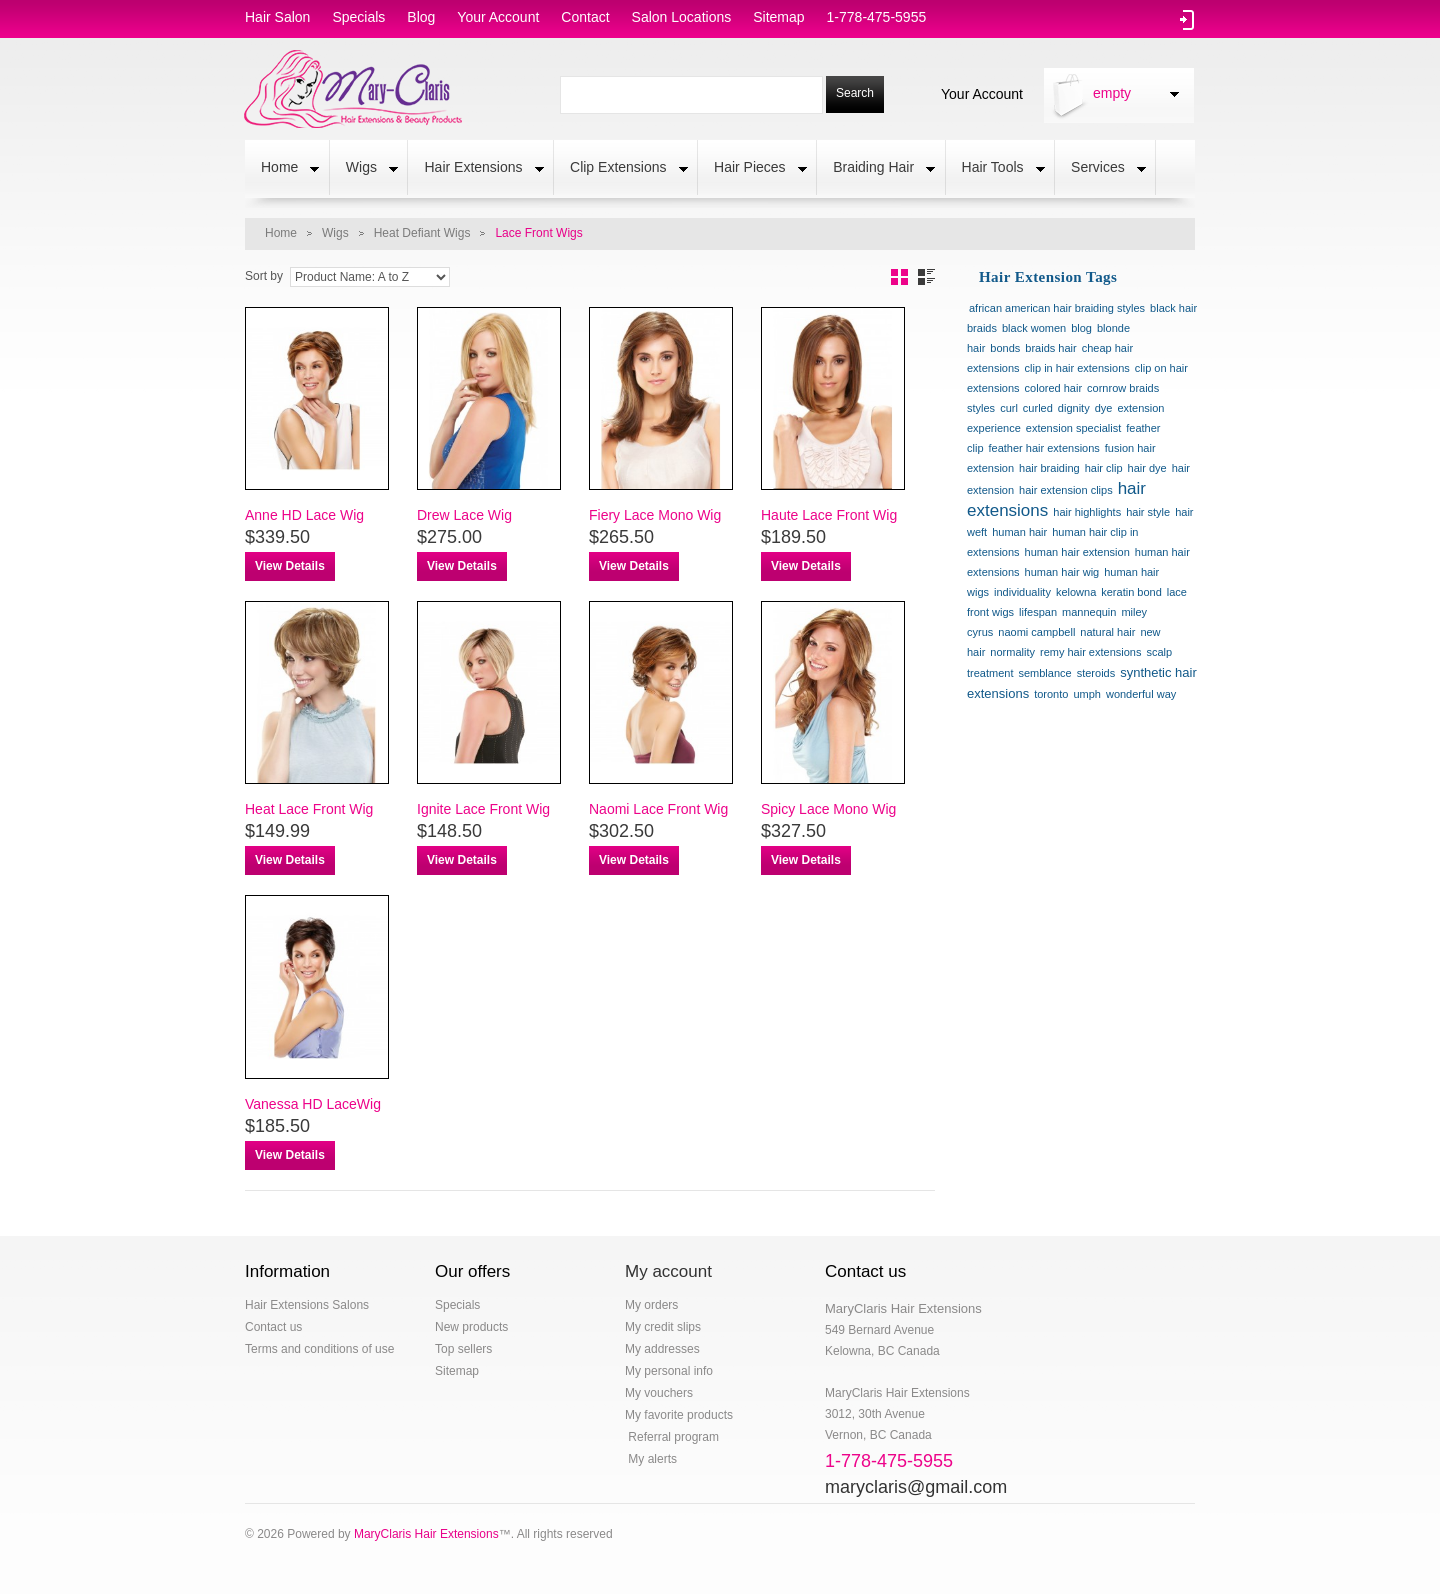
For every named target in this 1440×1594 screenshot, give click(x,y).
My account (668, 1271)
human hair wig (1062, 572)
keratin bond (1131, 592)
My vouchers (659, 1393)
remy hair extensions (1091, 652)
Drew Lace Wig (464, 515)
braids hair (1050, 348)
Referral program (672, 1437)
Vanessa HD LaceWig (313, 1104)
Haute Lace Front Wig (829, 515)
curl (1009, 408)
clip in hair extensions (1077, 368)
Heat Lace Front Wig (309, 809)
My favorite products (679, 1415)
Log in (1187, 20)
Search (855, 93)
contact (585, 17)
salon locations (682, 17)
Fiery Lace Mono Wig (655, 515)
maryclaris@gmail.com (916, 1487)
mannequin (1089, 612)
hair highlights (1087, 512)
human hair (1019, 532)
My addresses (662, 1349)
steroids (1096, 673)
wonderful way (1141, 694)
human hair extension (1077, 552)
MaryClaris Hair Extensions (426, 1534)
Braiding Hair (876, 169)
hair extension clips (1066, 490)
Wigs (364, 169)
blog (421, 17)
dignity (1074, 408)
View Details (290, 566)
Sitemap (457, 1371)
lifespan (1038, 612)
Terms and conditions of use (319, 1349)
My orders (651, 1305)
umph (1087, 694)
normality (1012, 652)
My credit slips (663, 1327)
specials (358, 17)
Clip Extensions (621, 169)
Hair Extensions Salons (307, 1305)
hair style (1148, 512)
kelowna (1076, 592)
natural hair (1107, 632)
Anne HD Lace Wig (304, 515)
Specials (457, 1305)
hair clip (1104, 468)
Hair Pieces (752, 169)
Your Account (982, 93)
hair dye (1147, 468)
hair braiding (1049, 468)
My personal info (669, 1371)
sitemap (778, 17)
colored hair (1053, 388)
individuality (1022, 592)
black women (1034, 328)
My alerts (651, 1459)
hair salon (277, 17)
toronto (1051, 694)
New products (471, 1327)
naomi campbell (1036, 632)
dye (1104, 408)
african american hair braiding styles (1057, 308)
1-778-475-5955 (877, 17)
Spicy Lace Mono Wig (828, 809)
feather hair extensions (1044, 448)
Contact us (273, 1327)
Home (282, 169)
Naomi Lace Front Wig (658, 809)
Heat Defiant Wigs (422, 233)
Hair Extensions (475, 169)
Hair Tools (995, 169)
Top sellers (463, 1349)
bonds (1005, 348)
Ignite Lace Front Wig (483, 809)
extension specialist (1073, 428)
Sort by (264, 276)
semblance (1044, 673)
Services (1100, 169)
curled (1038, 408)
